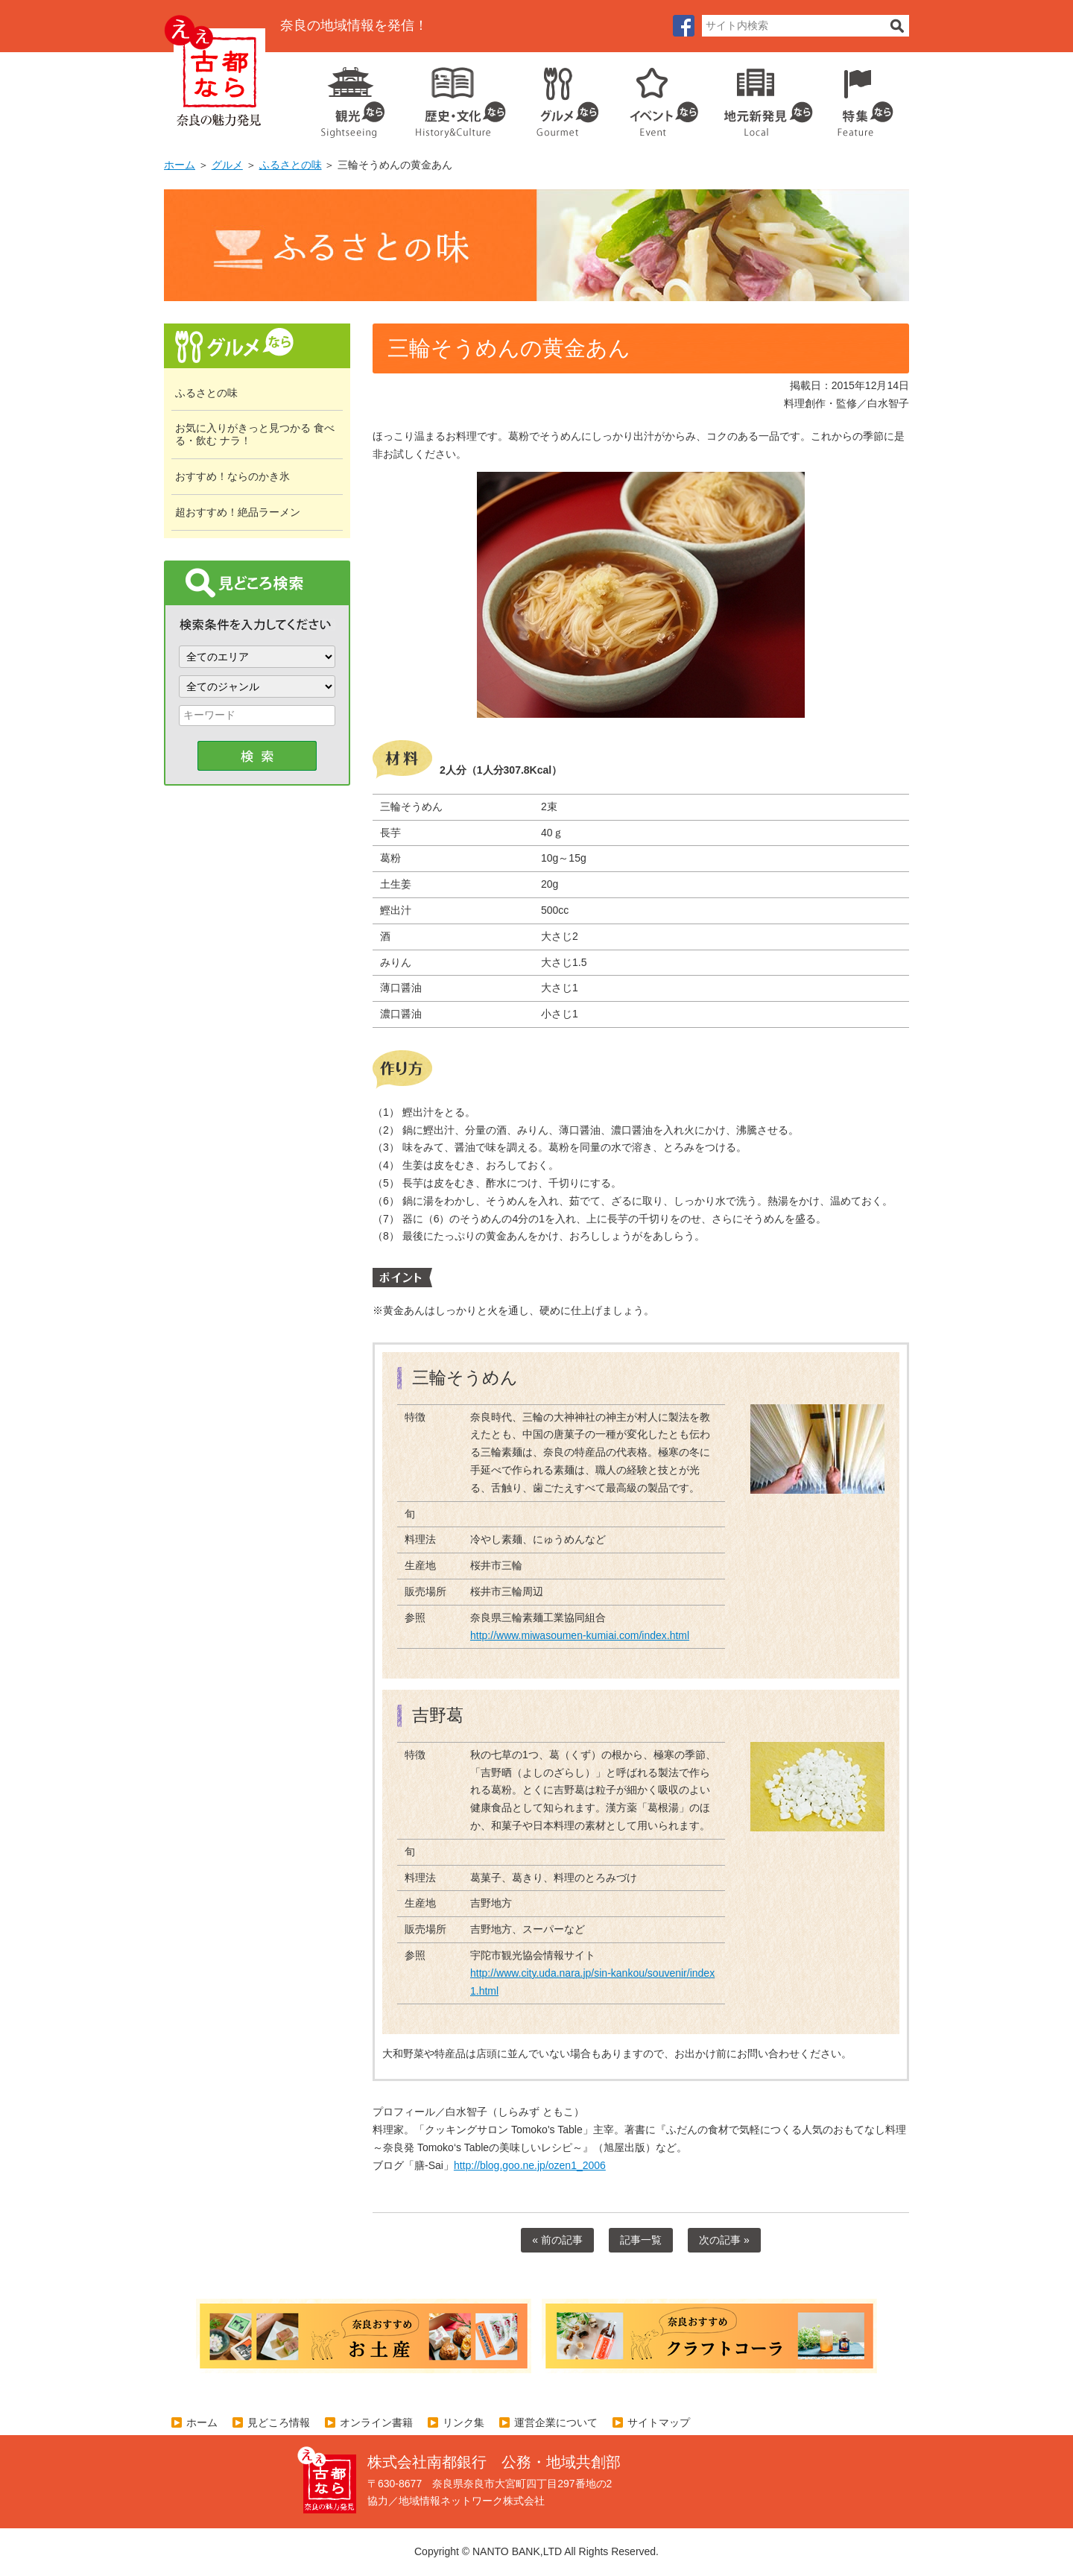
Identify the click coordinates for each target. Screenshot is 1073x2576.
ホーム (179, 165)
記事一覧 (641, 2240)
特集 (861, 97)
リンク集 (463, 2422)
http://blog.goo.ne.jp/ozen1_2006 (530, 2165)
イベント (655, 97)
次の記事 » (724, 2240)
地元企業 (760, 97)
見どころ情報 (278, 2422)
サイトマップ (658, 2422)
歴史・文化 (454, 97)
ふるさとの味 (290, 165)
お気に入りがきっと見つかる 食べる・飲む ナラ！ (255, 434)
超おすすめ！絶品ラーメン (237, 512)
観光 (351, 97)
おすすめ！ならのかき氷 (232, 476)
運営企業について (556, 2422)
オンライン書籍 (376, 2422)
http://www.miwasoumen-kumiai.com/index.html (579, 1635)
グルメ (556, 97)
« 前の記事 (557, 2240)
